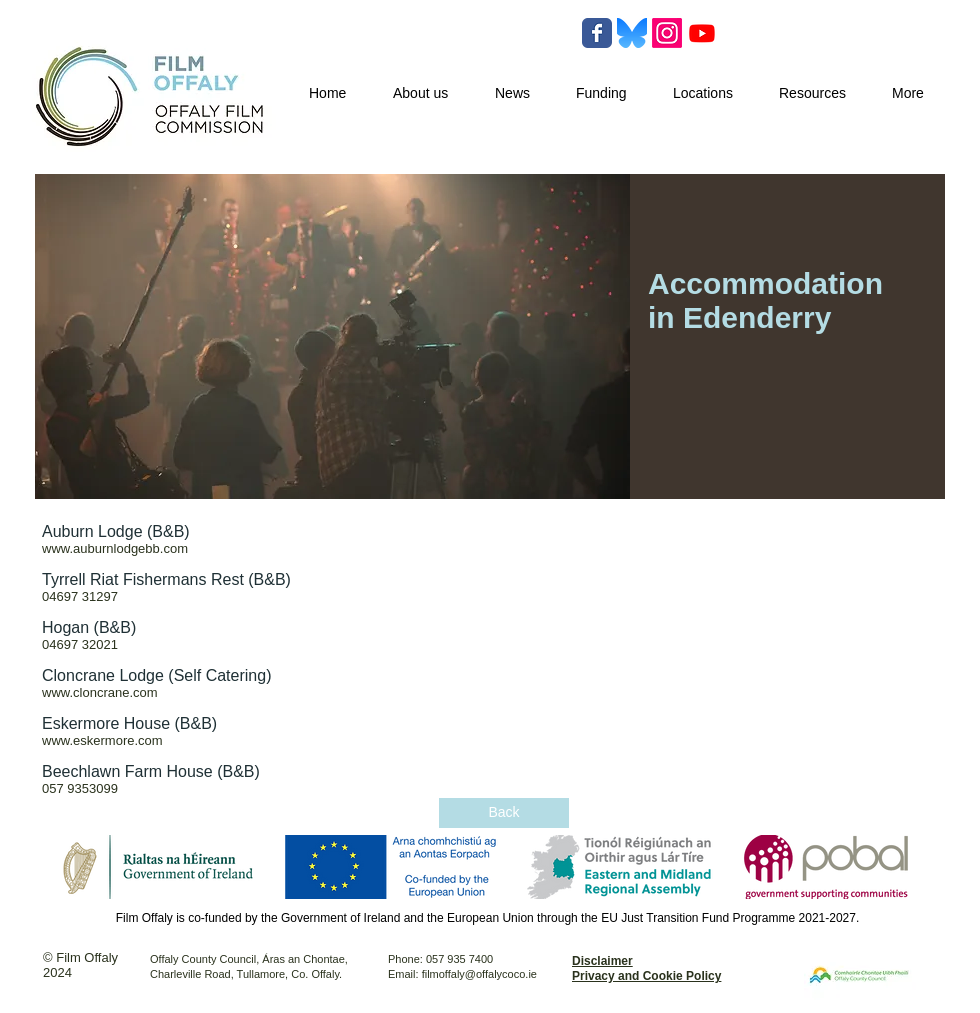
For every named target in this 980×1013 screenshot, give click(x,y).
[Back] (504, 813)
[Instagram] (667, 33)
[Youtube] (702, 33)
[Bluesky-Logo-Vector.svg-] (632, 33)
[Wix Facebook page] (597, 33)
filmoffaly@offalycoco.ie (479, 974)
